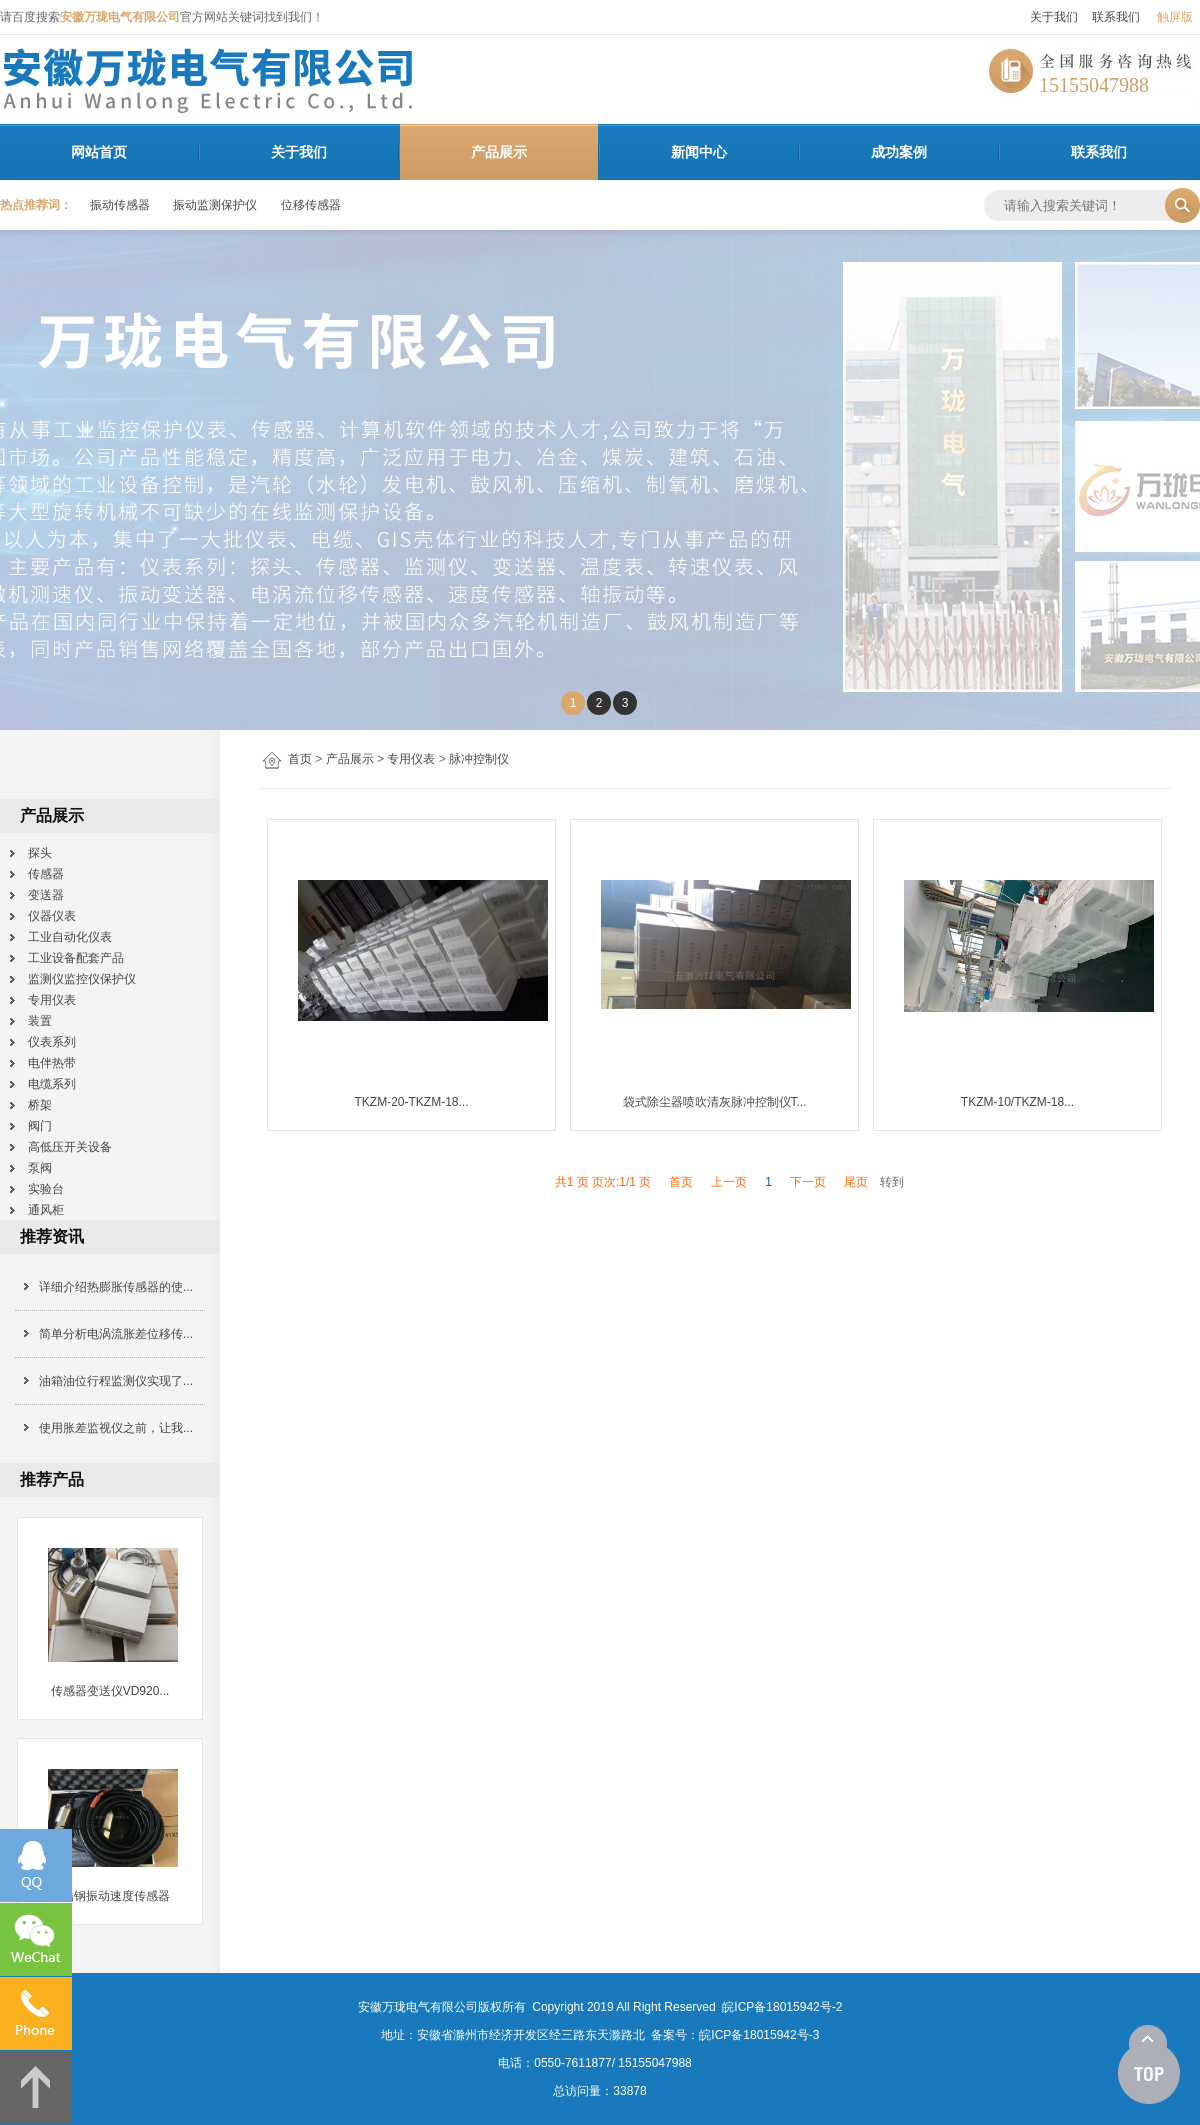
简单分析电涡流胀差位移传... (116, 1334)
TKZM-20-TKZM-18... (412, 1102)
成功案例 (899, 152)
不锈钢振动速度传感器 (110, 1896)
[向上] (1149, 2065)
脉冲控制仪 (479, 759)
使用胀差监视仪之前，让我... (116, 1428)
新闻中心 (699, 152)
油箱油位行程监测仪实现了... (116, 1381)
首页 (300, 759)
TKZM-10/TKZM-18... (1017, 1102)
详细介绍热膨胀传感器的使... (116, 1287)
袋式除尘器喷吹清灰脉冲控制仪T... (715, 1102)
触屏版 (1175, 17)
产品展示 (499, 152)
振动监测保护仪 (215, 205)
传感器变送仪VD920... (110, 1691)
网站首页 (99, 152)
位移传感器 (311, 205)
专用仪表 (411, 759)
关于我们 (1054, 17)
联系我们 (1116, 17)
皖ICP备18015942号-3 (759, 2035)
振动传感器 (120, 205)
